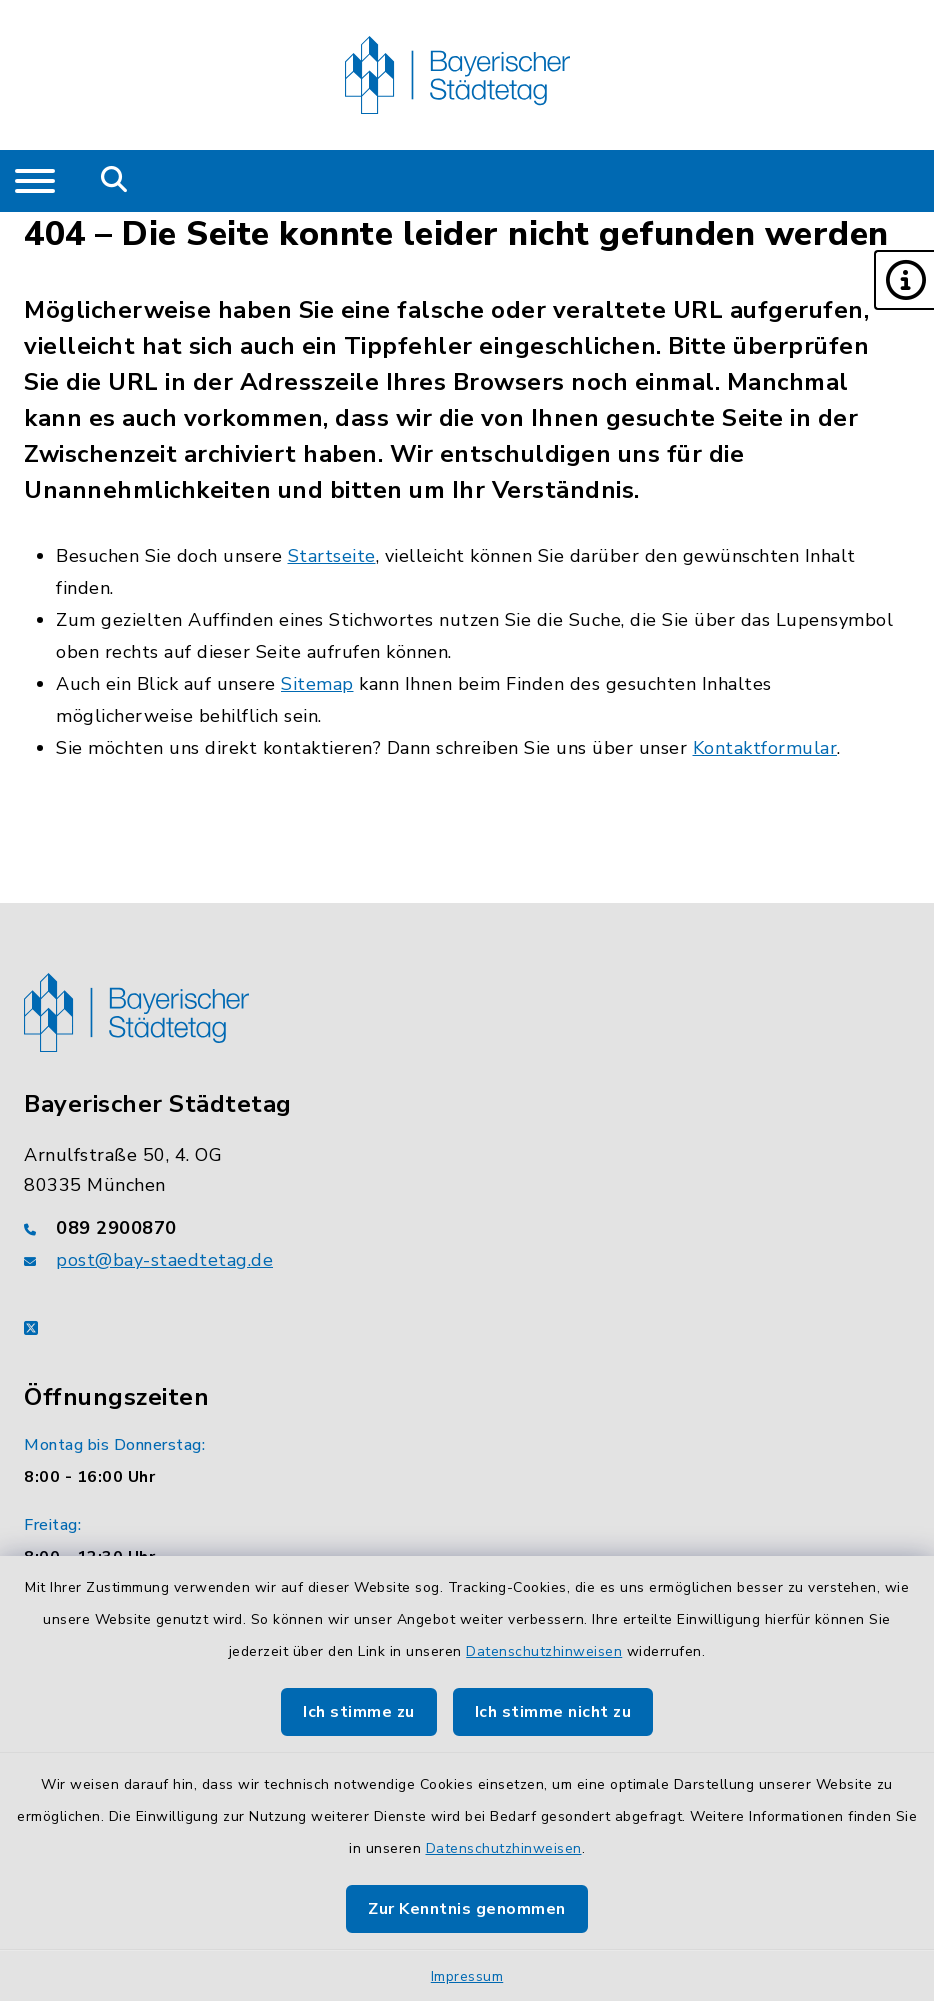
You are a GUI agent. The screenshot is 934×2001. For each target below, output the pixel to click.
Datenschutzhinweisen (544, 1651)
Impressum (467, 1976)
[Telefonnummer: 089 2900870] (467, 1228)
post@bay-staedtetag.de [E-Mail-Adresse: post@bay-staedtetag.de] (164, 1260)
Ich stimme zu (359, 1712)
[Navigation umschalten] (35, 181)
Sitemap (317, 684)
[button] (904, 280)
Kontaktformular (765, 748)
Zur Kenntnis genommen (467, 1909)
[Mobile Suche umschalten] (114, 181)
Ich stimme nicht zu (553, 1712)
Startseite (332, 556)
